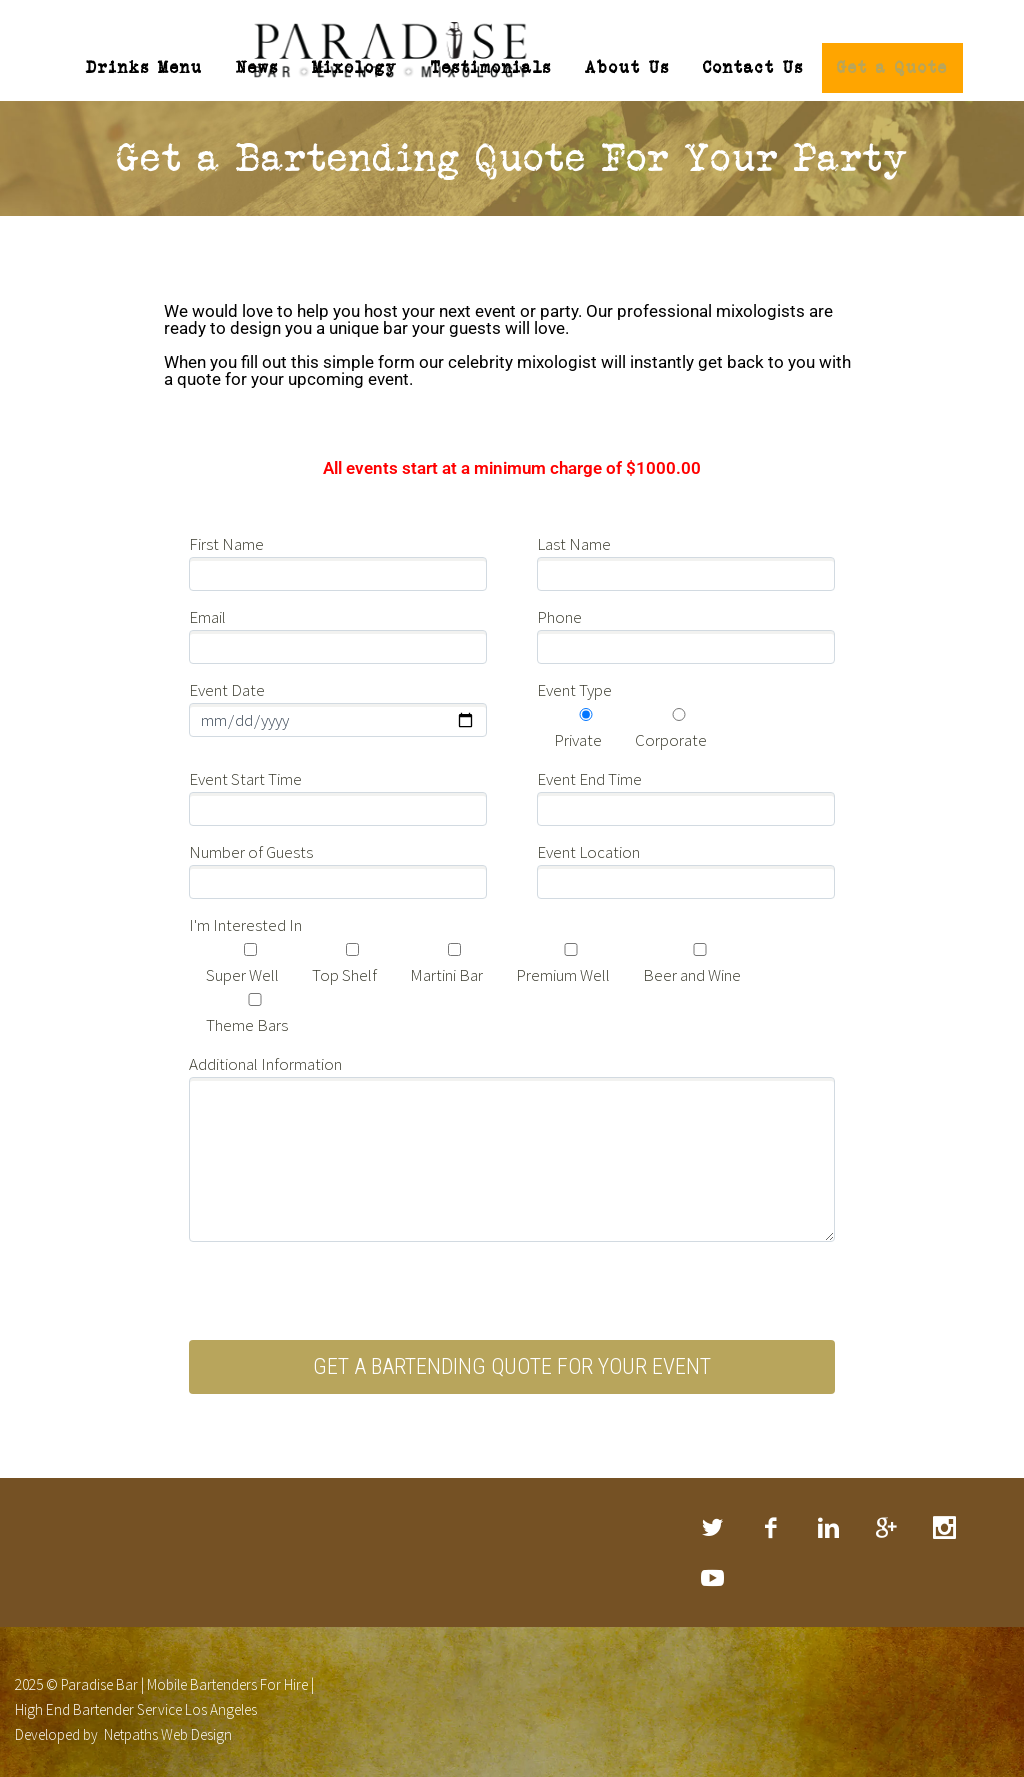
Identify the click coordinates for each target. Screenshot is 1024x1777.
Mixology (355, 67)
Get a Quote (892, 67)
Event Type (574, 676)
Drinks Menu (144, 67)
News (257, 67)
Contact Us (753, 67)
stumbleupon (945, 1513)
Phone (559, 603)
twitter (713, 1513)
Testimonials (491, 67)
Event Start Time (245, 765)
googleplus (887, 1513)
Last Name (574, 530)
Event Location (588, 838)
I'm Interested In (245, 911)
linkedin (829, 1513)
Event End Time (589, 765)
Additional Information (265, 1050)
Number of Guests (251, 838)
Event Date (227, 676)
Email (207, 603)
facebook (771, 1513)
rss (713, 1563)
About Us (627, 67)
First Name (226, 530)
